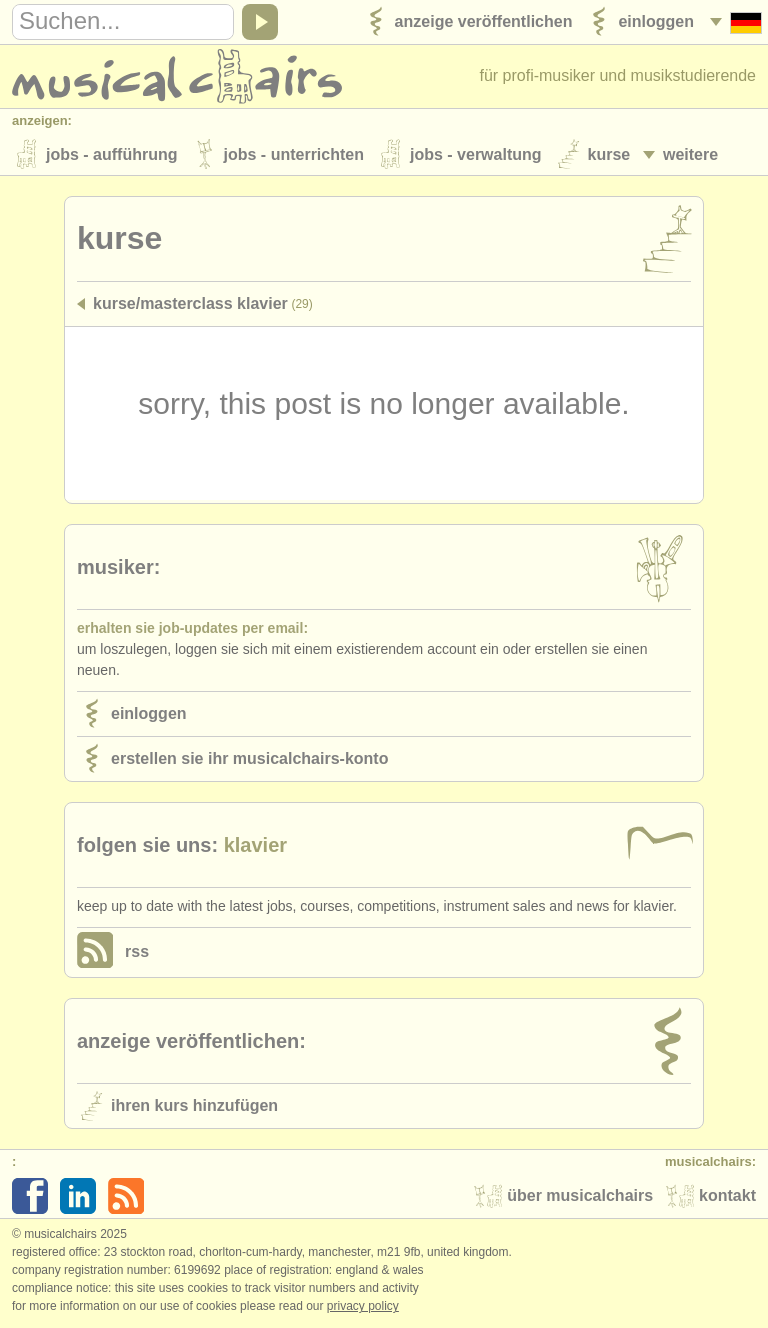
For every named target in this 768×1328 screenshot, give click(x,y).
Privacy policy (363, 1307)
